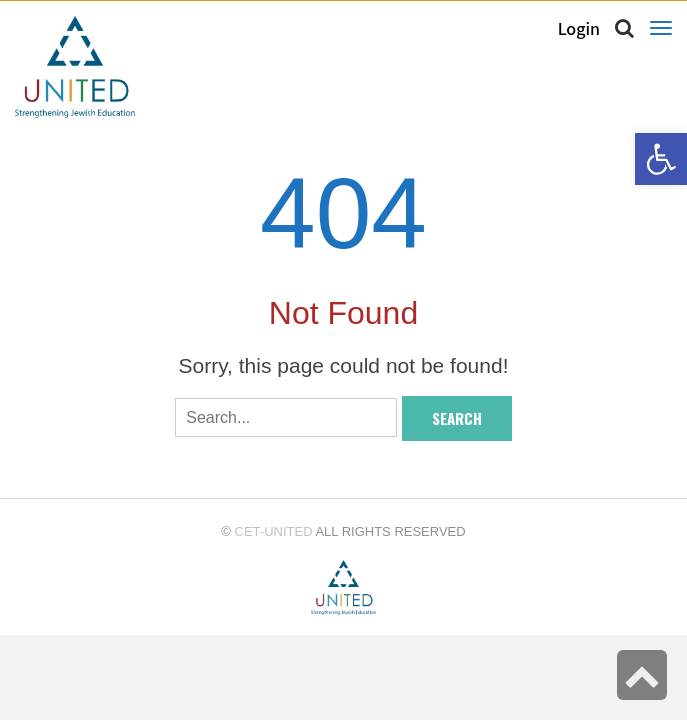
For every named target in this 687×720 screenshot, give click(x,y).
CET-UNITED (274, 531)
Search (457, 418)
